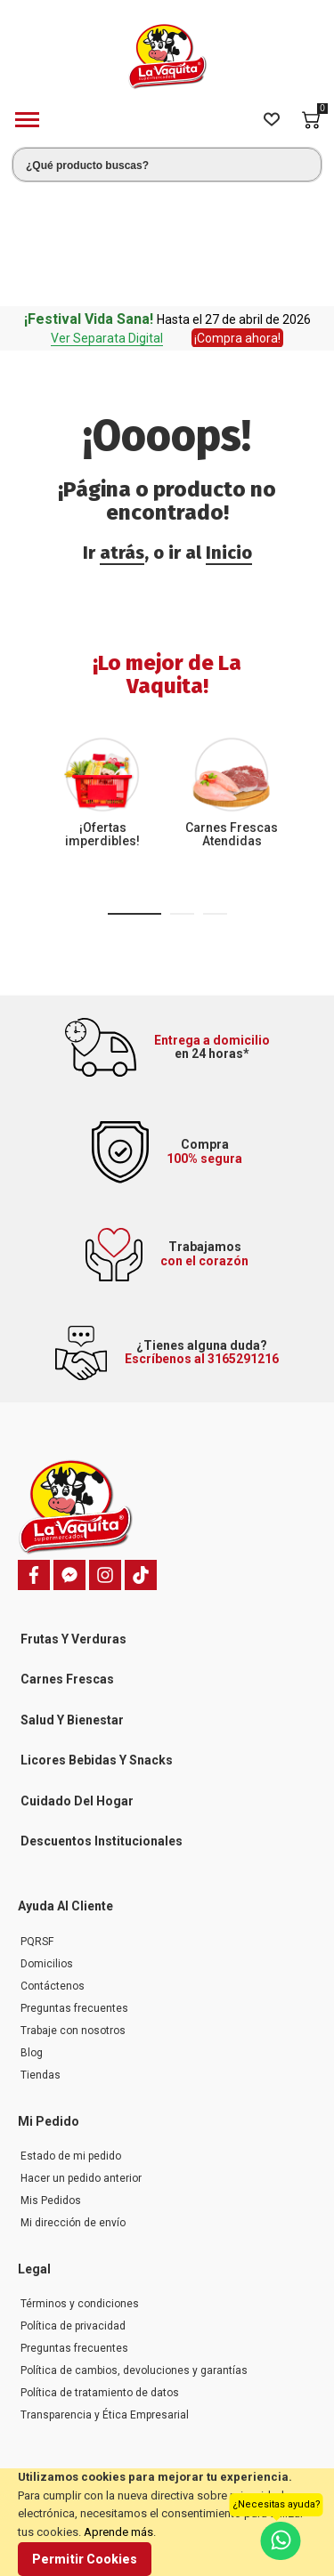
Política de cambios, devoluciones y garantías (134, 2254)
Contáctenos (52, 1869)
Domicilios (46, 1847)
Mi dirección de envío (73, 2106)
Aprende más (118, 2532)
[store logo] (167, 56)
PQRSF (36, 1825)
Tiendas (40, 1958)
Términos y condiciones (79, 2187)
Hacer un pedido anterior (81, 2061)
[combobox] (167, 165)
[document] (167, 2522)
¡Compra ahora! (237, 221)
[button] (134, 797)
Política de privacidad (73, 2209)
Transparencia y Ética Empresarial (104, 2298)
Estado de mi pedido (70, 2039)
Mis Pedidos (50, 2084)
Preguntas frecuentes (74, 1892)
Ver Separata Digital (107, 221)
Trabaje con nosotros (73, 1914)
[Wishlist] (272, 120)
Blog (31, 1936)
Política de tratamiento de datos (99, 2276)
